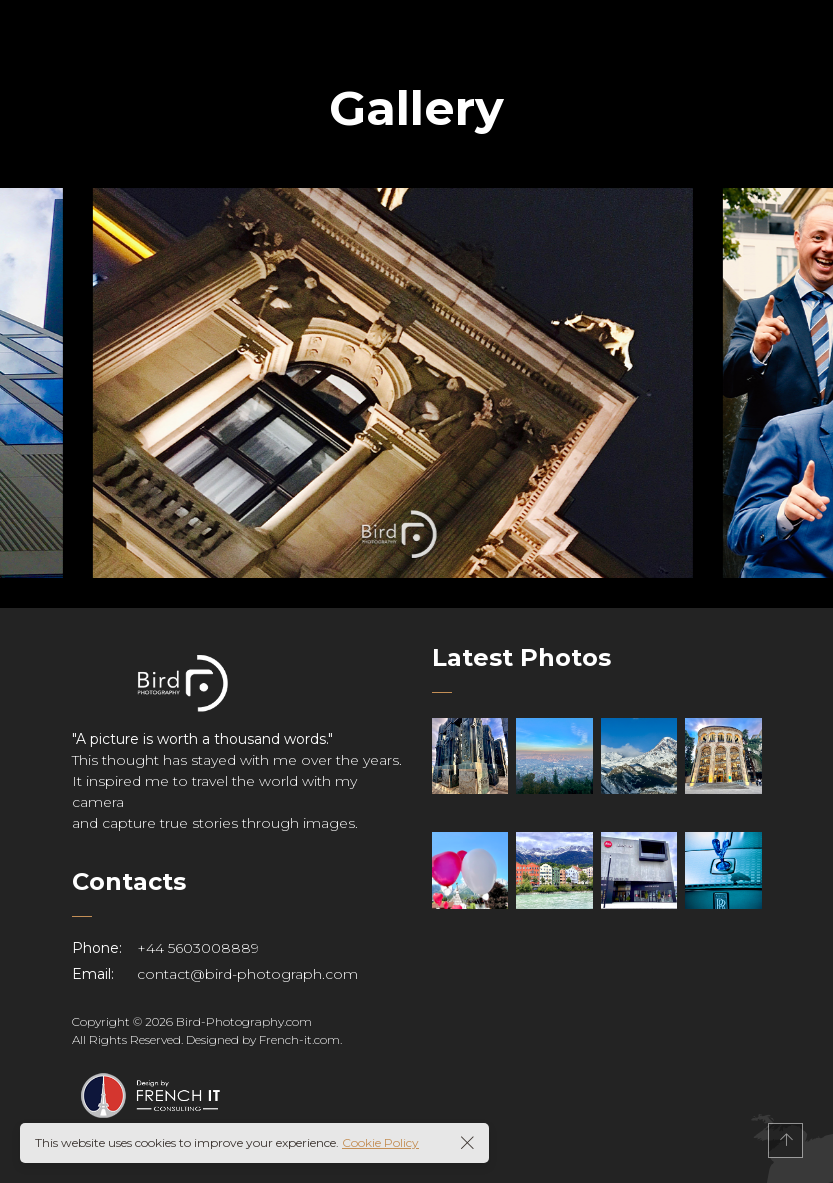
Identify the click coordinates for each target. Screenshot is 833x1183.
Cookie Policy (380, 1142)
